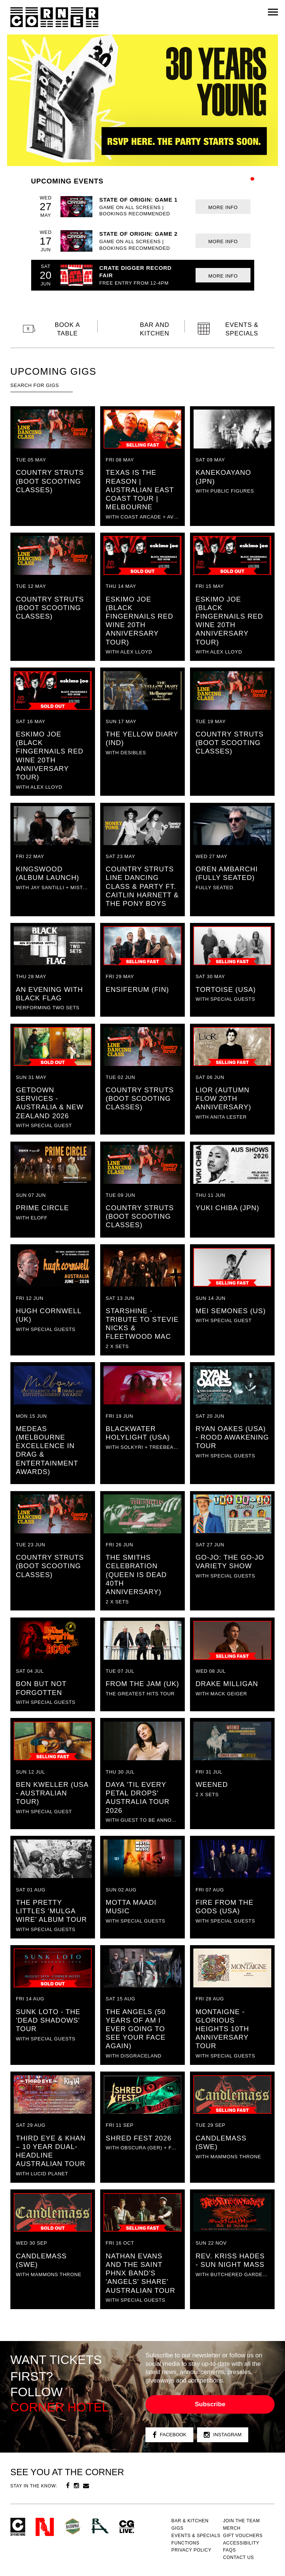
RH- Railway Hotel (100, 2526)
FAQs (229, 2550)
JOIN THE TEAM (241, 2520)
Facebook (170, 2435)
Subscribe (210, 2404)
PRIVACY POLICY (191, 2550)
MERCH (231, 2528)
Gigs (177, 2528)
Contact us (238, 2557)
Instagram (223, 2435)
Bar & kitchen (190, 2520)
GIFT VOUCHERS (243, 2535)
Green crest (72, 2526)
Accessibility (241, 2543)
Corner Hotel (54, 17)
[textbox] (41, 385)
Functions (185, 2543)
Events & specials (195, 2535)
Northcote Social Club (45, 2527)
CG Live (126, 2527)
